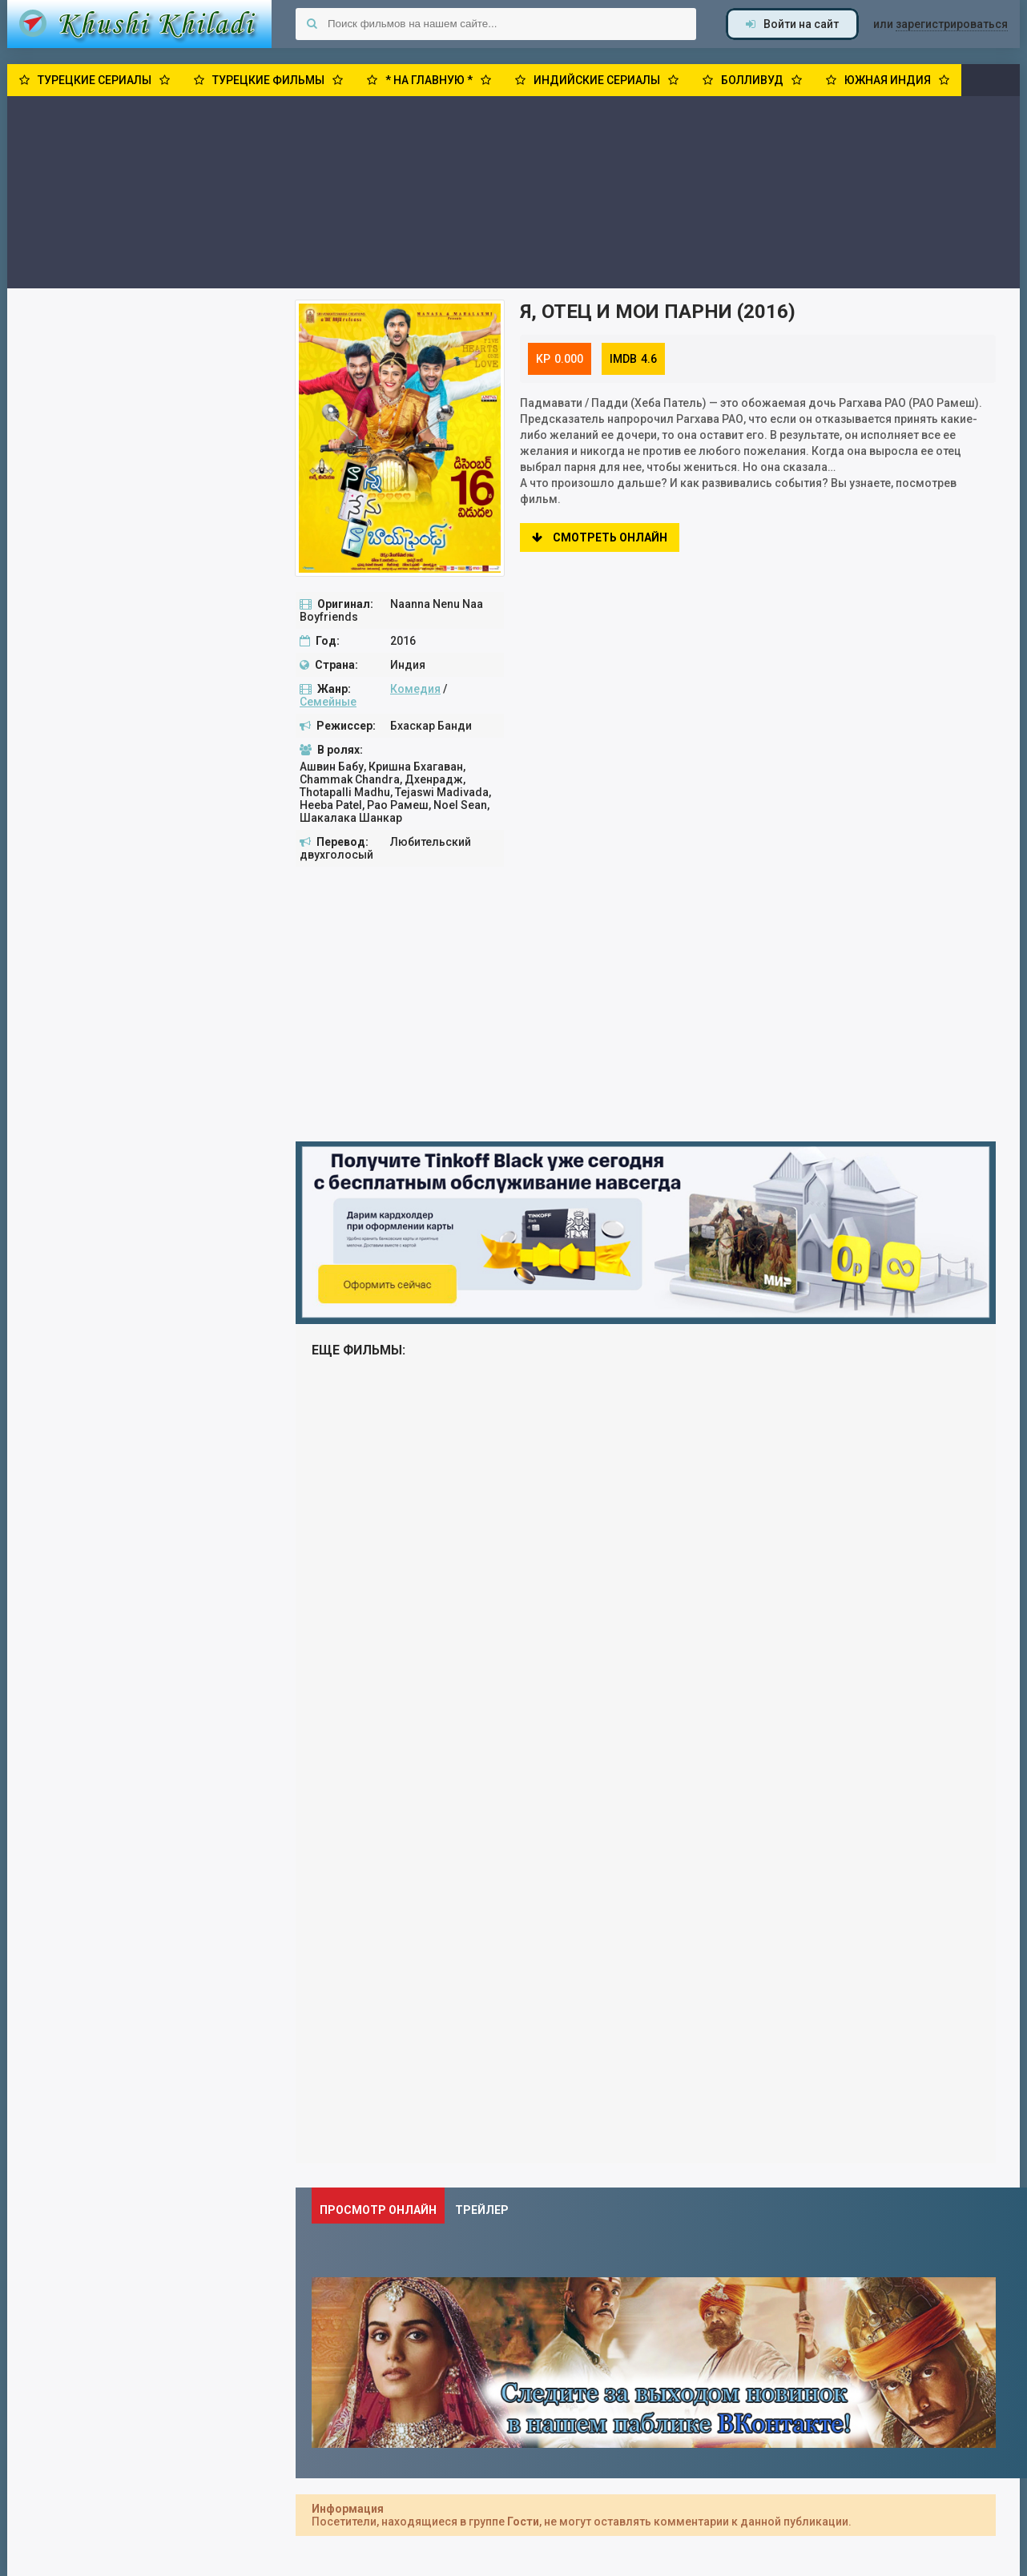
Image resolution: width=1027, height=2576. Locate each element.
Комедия (415, 688)
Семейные (328, 701)
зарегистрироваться (952, 24)
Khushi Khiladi (139, 24)
